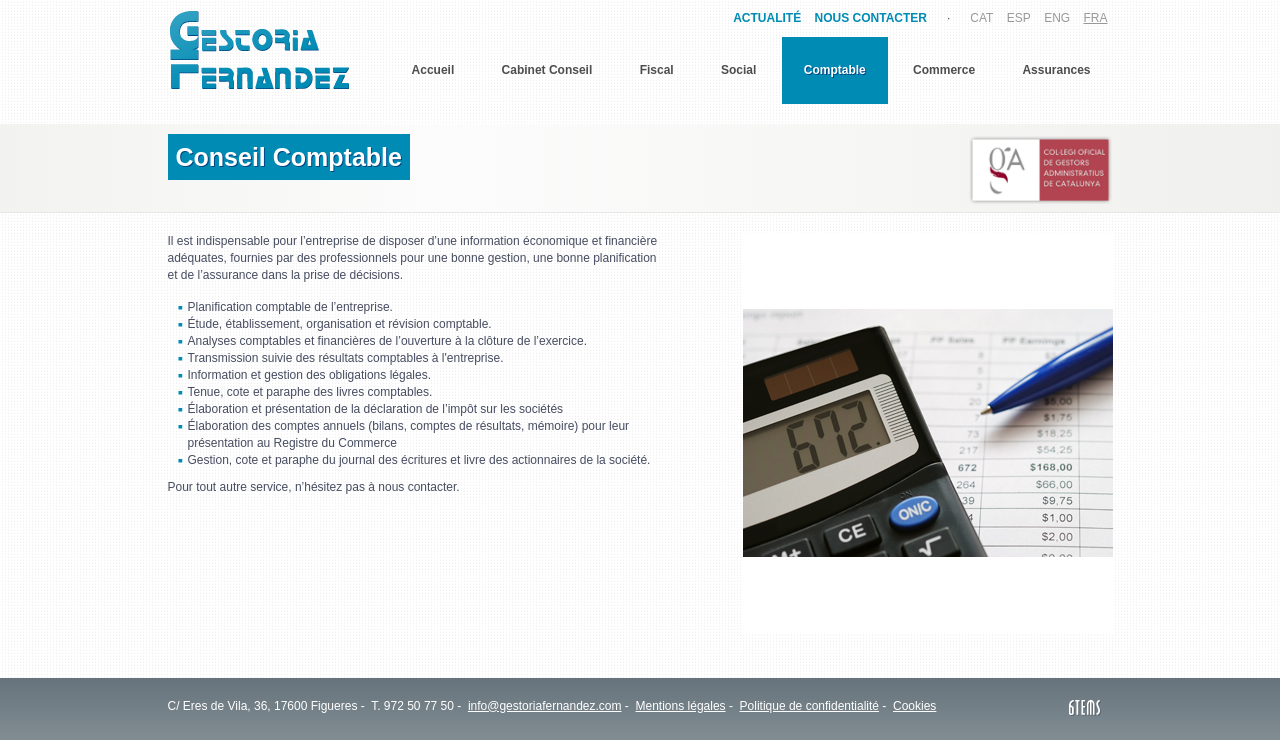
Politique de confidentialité (809, 706)
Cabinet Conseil (547, 70)
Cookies (914, 706)
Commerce (944, 70)
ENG (1057, 18)
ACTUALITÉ (767, 18)
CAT (981, 18)
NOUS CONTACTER (871, 18)
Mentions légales (681, 706)
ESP (1019, 18)
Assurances (1056, 70)
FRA (1096, 18)
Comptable (835, 70)
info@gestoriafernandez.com (545, 706)
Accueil (433, 70)
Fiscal (657, 70)
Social (738, 70)
